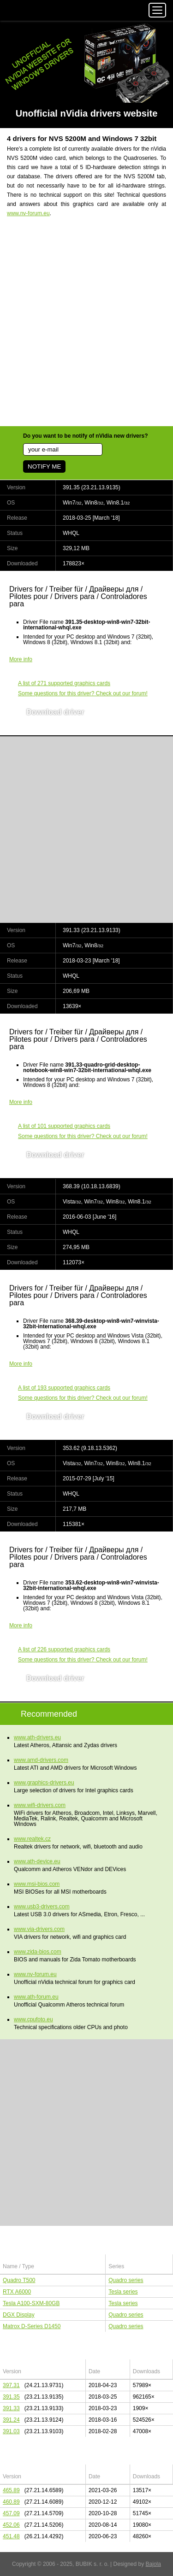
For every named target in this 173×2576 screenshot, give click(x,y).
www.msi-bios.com (37, 1884)
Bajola (153, 2564)
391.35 (11, 2397)
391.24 (11, 2420)
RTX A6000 (17, 2291)
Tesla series (122, 2291)
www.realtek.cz (32, 1839)
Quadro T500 (19, 2280)
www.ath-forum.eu (36, 1997)
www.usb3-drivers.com (42, 1906)
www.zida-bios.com (37, 1951)
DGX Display (19, 2315)
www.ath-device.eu (37, 1861)
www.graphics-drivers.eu (44, 1782)
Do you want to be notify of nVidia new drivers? (85, 436)
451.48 (11, 2536)
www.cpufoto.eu (33, 2019)
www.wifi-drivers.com (40, 1805)
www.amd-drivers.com (41, 1760)
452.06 (11, 2525)
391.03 (11, 2431)
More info (20, 659)
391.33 (11, 2408)
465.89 (11, 2490)
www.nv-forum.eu (28, 213)
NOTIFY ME (44, 466)
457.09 (11, 2513)
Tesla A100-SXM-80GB (31, 2303)
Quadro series (125, 2280)
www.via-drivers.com (39, 1929)
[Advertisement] (86, 327)
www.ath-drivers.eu (37, 1737)
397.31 (11, 2385)
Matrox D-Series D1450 (31, 2326)
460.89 (11, 2502)
